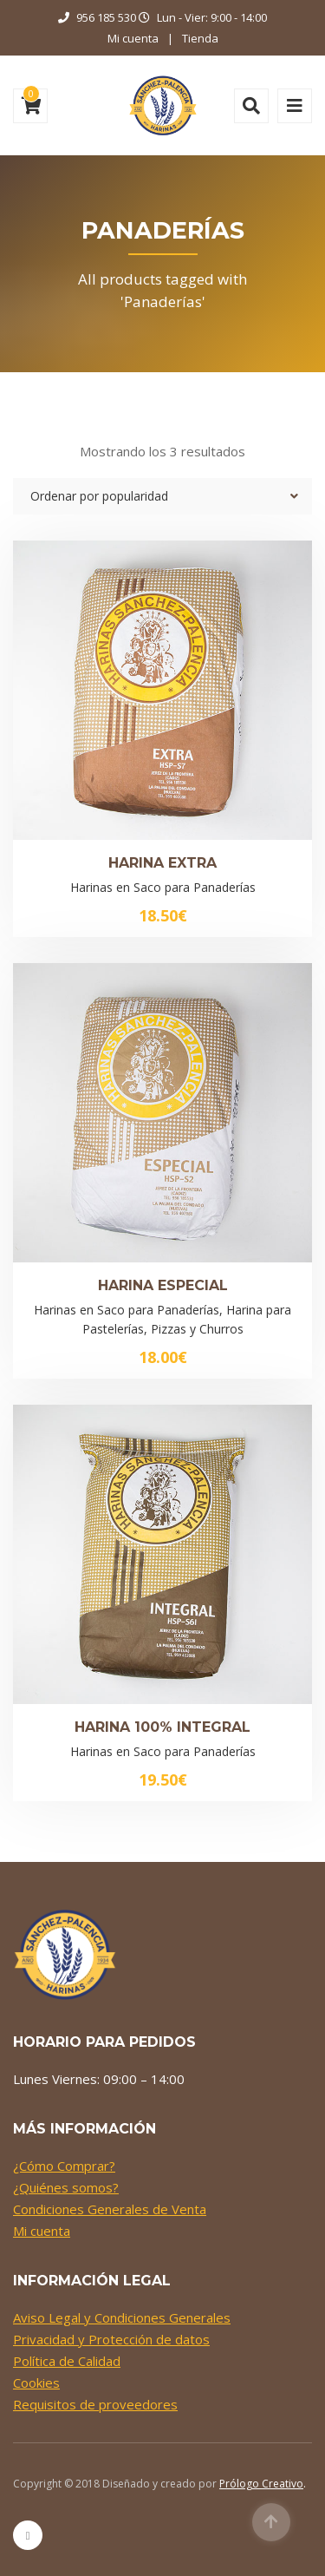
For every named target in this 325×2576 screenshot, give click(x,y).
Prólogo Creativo (261, 2483)
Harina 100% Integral (162, 1727)
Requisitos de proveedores (95, 2404)
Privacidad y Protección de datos (111, 2339)
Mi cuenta (133, 38)
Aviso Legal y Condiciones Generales (122, 2317)
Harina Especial (163, 1285)
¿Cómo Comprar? (64, 2165)
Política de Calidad (66, 2361)
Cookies (36, 2382)
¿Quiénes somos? (66, 2187)
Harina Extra (162, 863)
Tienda (200, 38)
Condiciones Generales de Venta (109, 2209)
